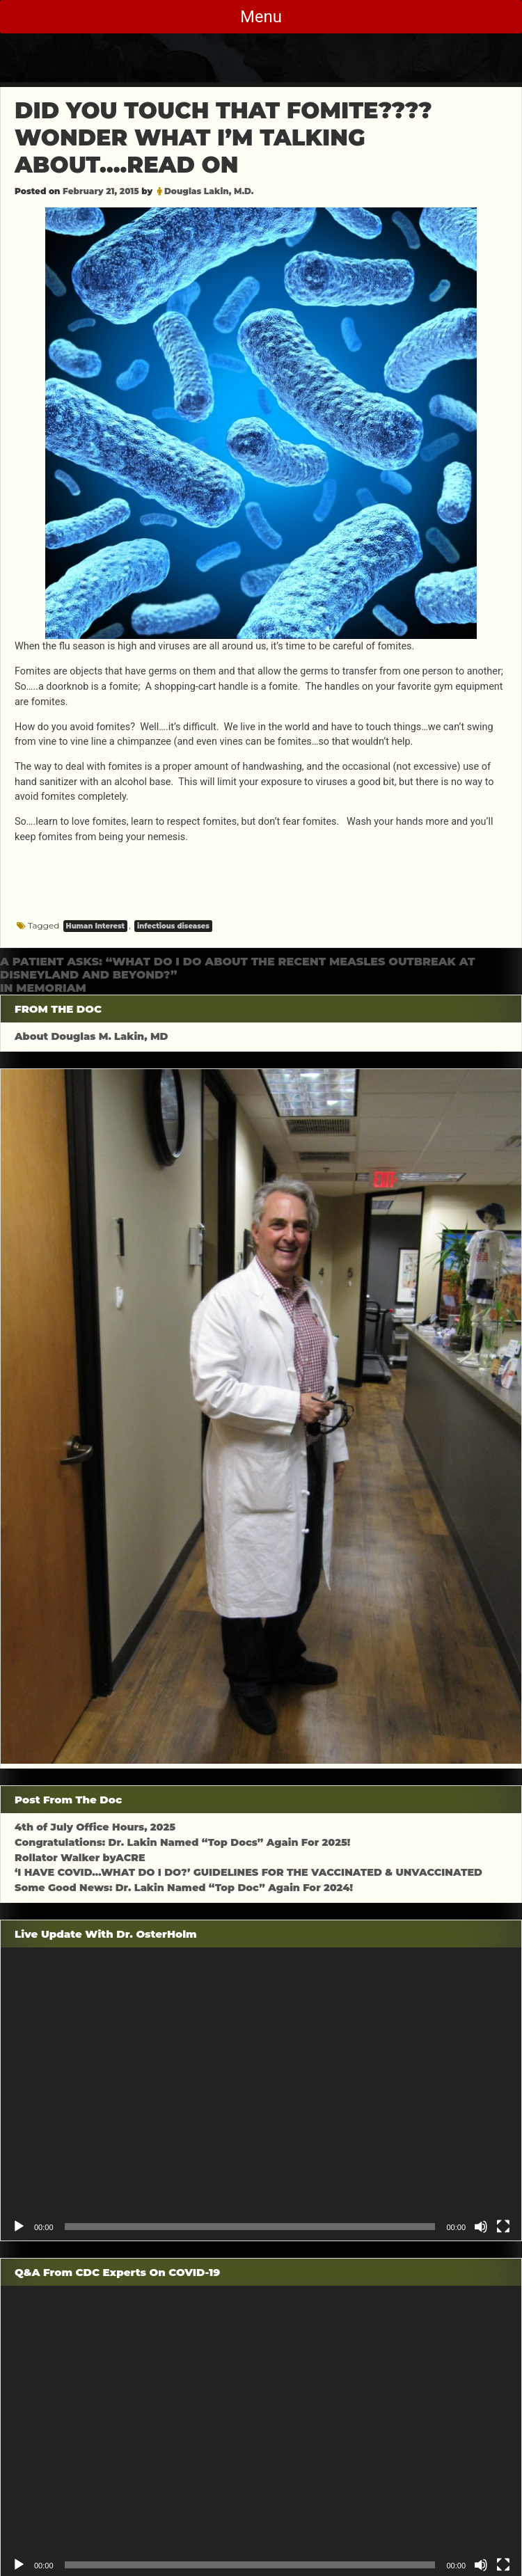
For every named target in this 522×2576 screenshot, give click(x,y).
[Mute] (481, 2227)
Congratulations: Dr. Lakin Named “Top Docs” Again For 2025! (182, 1842)
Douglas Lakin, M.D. (209, 191)
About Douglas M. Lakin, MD (91, 1036)
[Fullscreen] (503, 2227)
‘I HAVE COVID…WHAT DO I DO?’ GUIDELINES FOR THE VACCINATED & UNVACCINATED (248, 1872)
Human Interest (95, 926)
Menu (261, 16)
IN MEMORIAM (43, 988)
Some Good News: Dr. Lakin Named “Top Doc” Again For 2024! (184, 1887)
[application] (261, 2094)
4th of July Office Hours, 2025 (95, 1827)
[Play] (19, 2227)
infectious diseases (173, 926)
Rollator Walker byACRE (80, 1857)
